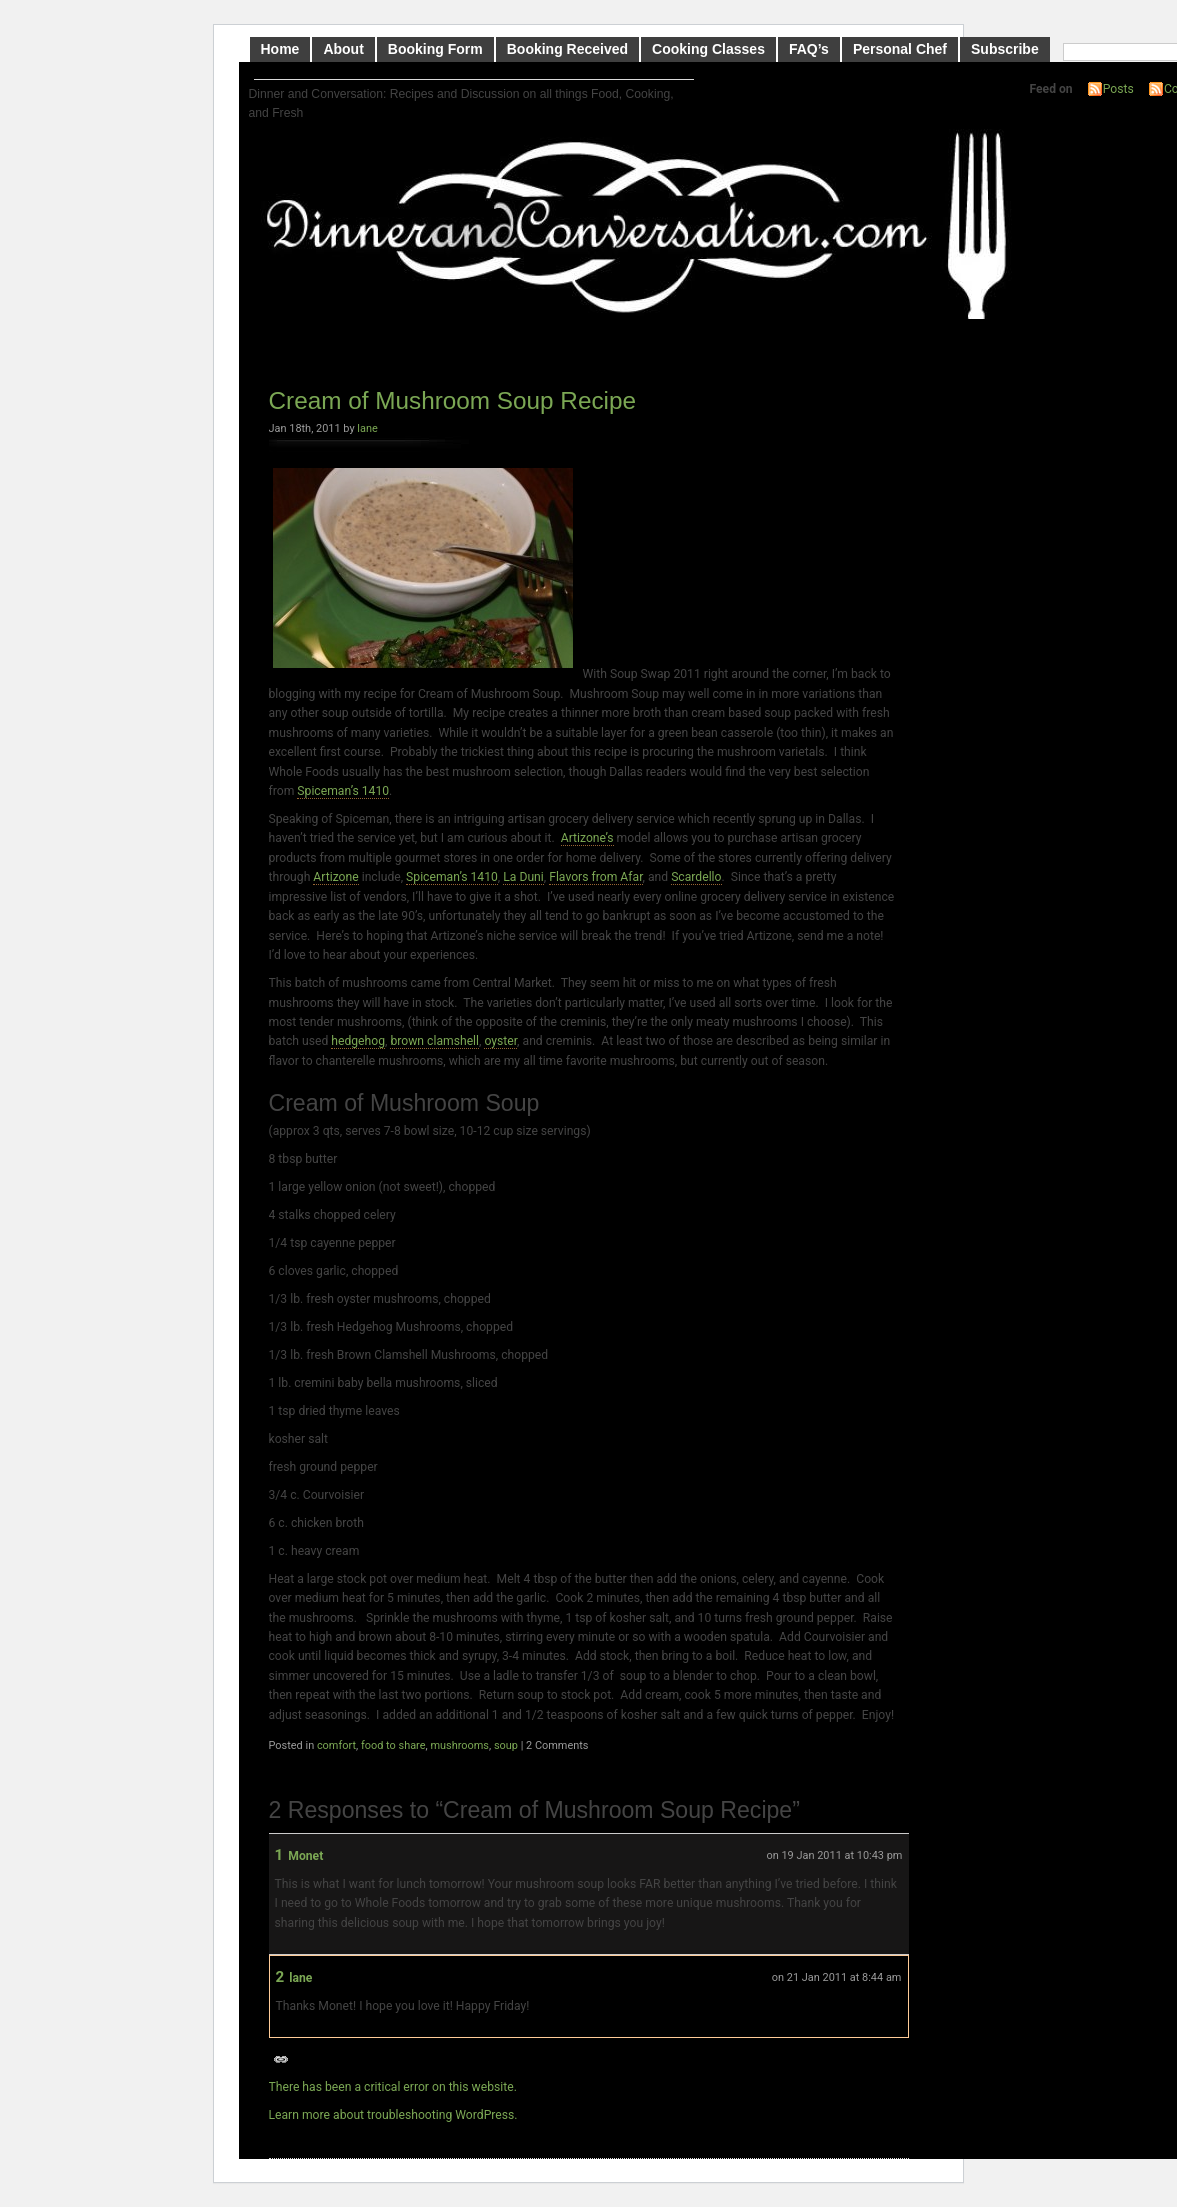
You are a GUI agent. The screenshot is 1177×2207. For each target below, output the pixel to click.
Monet (305, 1856)
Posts (1118, 89)
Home (280, 49)
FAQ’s (809, 49)
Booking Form (435, 49)
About (343, 49)
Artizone (335, 877)
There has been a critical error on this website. (393, 2087)
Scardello (696, 877)
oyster (500, 1041)
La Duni (523, 877)
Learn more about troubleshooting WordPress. (393, 2115)
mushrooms (459, 1745)
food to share (393, 1745)
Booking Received (567, 49)
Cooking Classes (708, 49)
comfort (336, 1745)
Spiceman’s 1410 (343, 791)
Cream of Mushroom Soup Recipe (453, 400)
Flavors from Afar (595, 877)
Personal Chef (900, 49)
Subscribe (1005, 49)
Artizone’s (587, 838)
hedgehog (358, 1041)
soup (506, 1745)
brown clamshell (434, 1041)
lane (367, 428)
